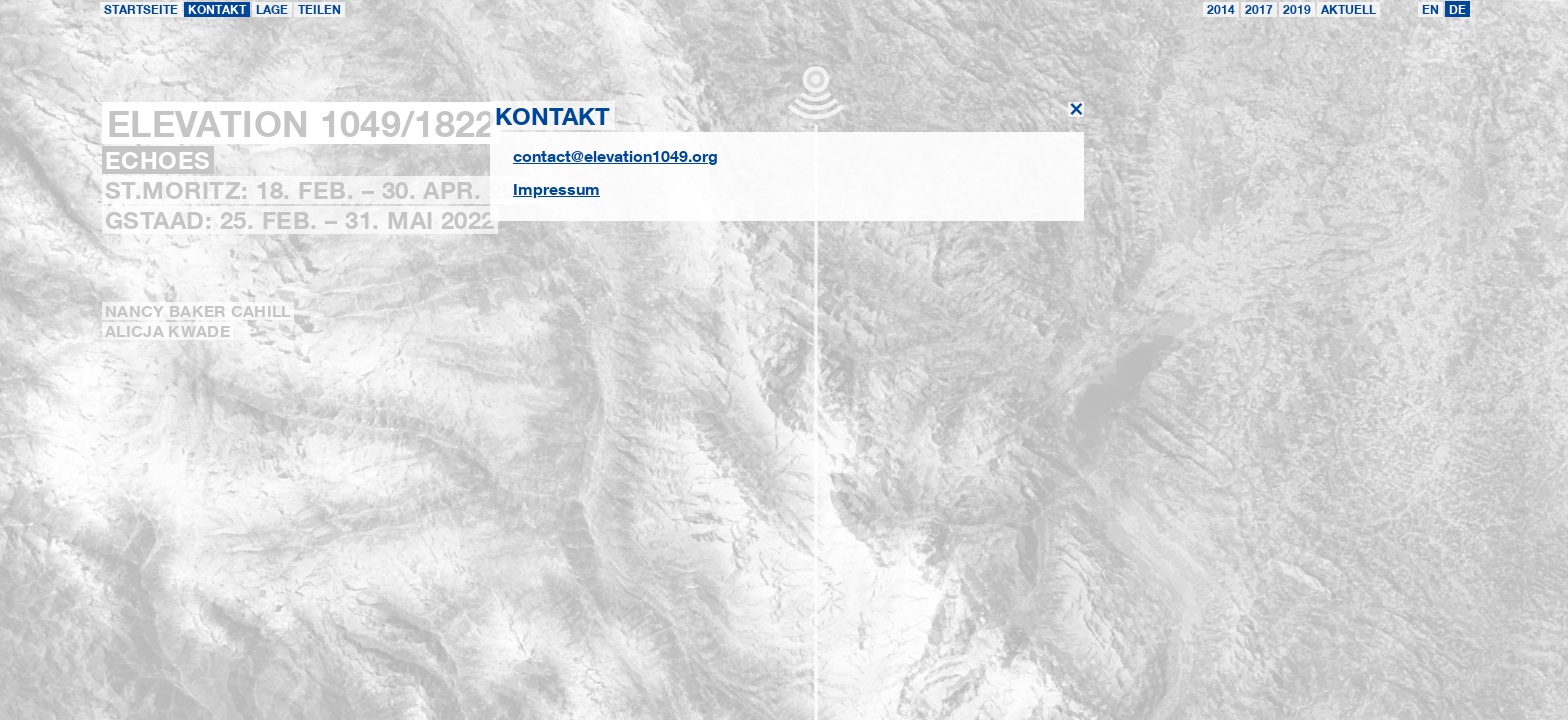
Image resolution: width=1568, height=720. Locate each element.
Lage (272, 9)
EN (1430, 9)
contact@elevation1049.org (615, 156)
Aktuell (1348, 9)
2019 (1297, 9)
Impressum (556, 189)
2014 (1221, 9)
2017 (1259, 9)
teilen (319, 9)
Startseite (141, 9)
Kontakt (217, 9)
